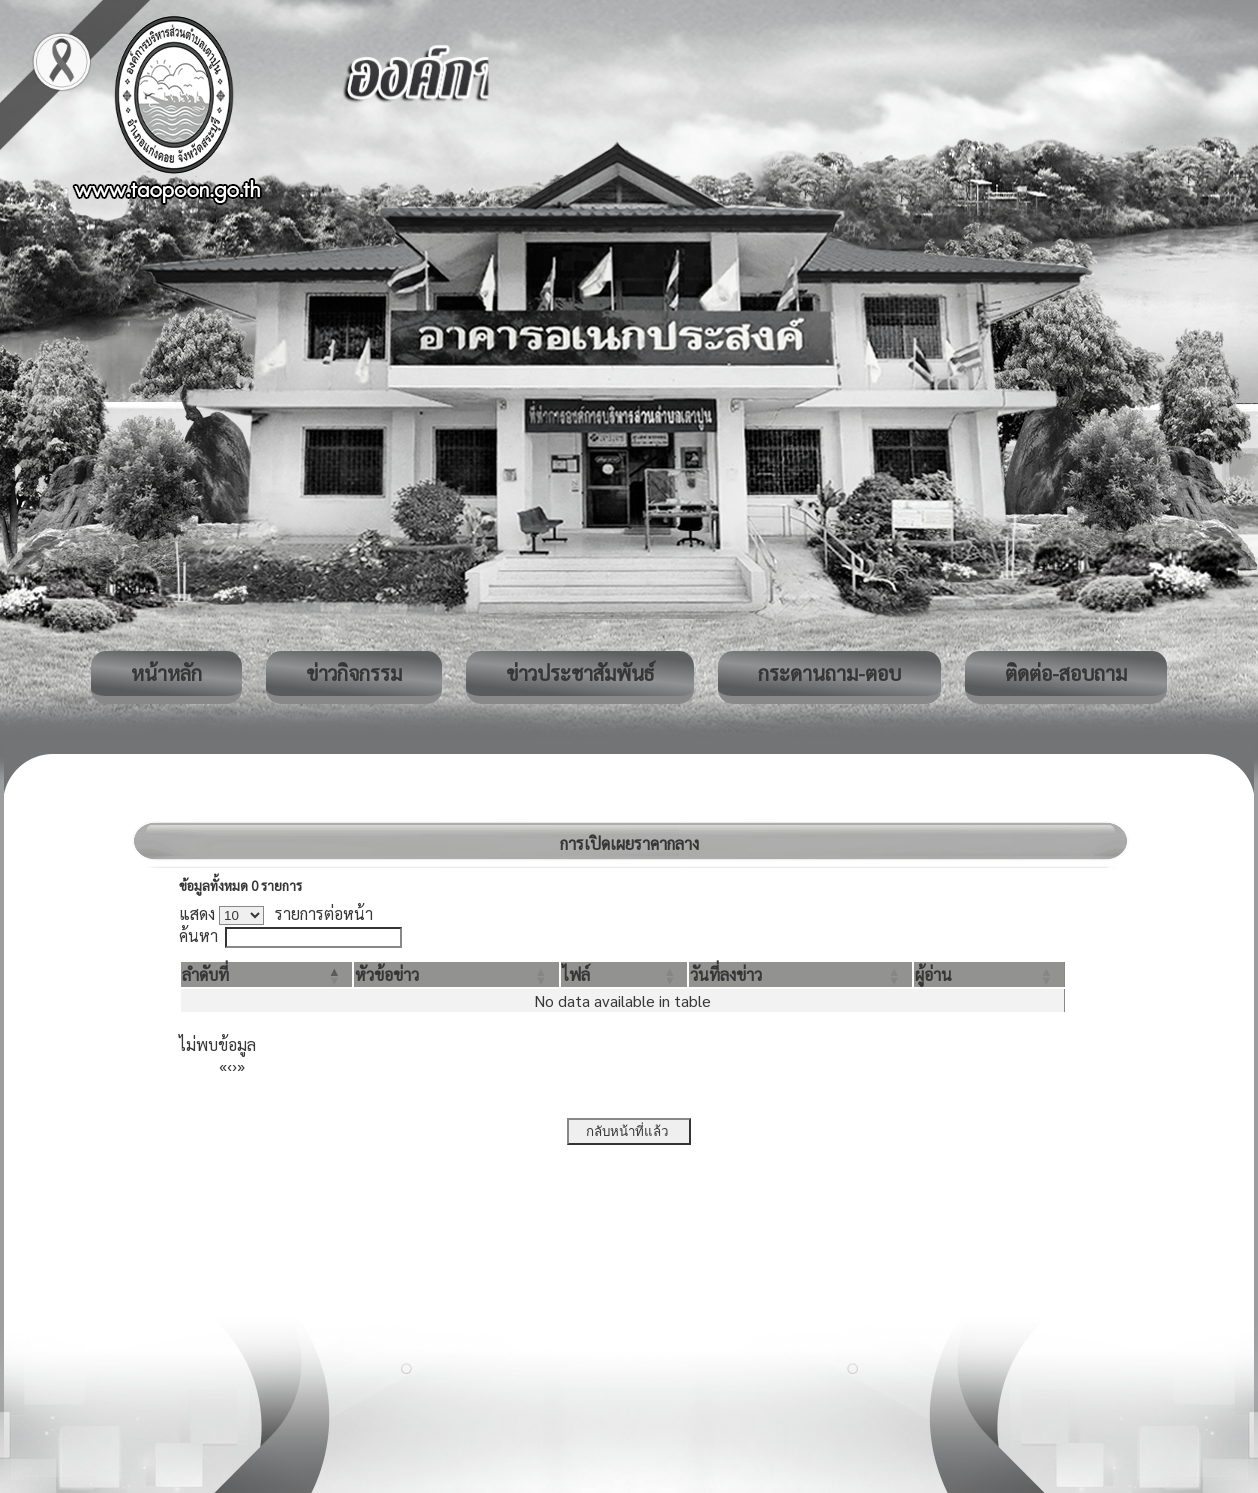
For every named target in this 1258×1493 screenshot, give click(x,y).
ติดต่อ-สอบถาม (1066, 673)
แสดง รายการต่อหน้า (276, 913)
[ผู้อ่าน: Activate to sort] (989, 974)
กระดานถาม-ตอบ (829, 673)
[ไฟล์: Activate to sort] (624, 974)
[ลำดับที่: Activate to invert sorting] (266, 974)
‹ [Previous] (229, 1065)
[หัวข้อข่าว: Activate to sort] (456, 974)
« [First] (223, 1065)
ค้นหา (198, 935)
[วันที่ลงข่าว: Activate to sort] (800, 974)
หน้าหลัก (166, 673)
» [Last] (241, 1065)
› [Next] (234, 1065)
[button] (205, 974)
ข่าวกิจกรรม (354, 673)
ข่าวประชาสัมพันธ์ (580, 673)
